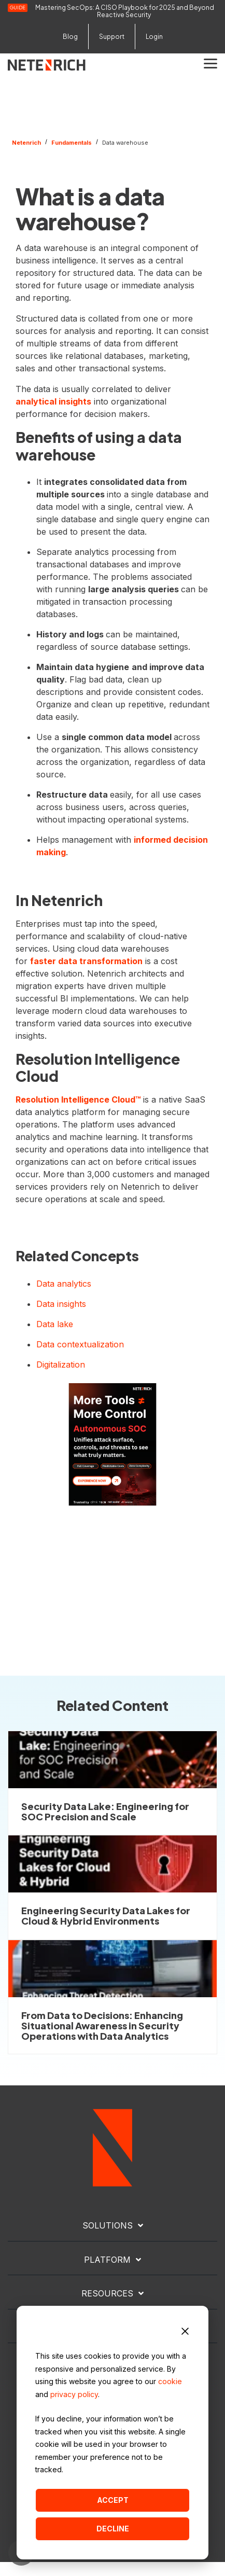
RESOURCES (107, 2293)
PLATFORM (107, 2259)
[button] (210, 63)
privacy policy (74, 2394)
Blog (70, 36)
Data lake (54, 1324)
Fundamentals (71, 142)
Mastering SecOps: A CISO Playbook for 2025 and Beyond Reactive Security (124, 11)
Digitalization (60, 1364)
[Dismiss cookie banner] (185, 2332)
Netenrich (26, 142)
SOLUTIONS (107, 2225)
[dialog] (112, 2432)
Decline (112, 2528)
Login (154, 36)
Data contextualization (80, 1344)
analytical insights (53, 401)
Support (111, 36)
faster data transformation (86, 961)
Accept (113, 2500)
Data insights (61, 1304)
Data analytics (63, 1283)
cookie (170, 2381)
